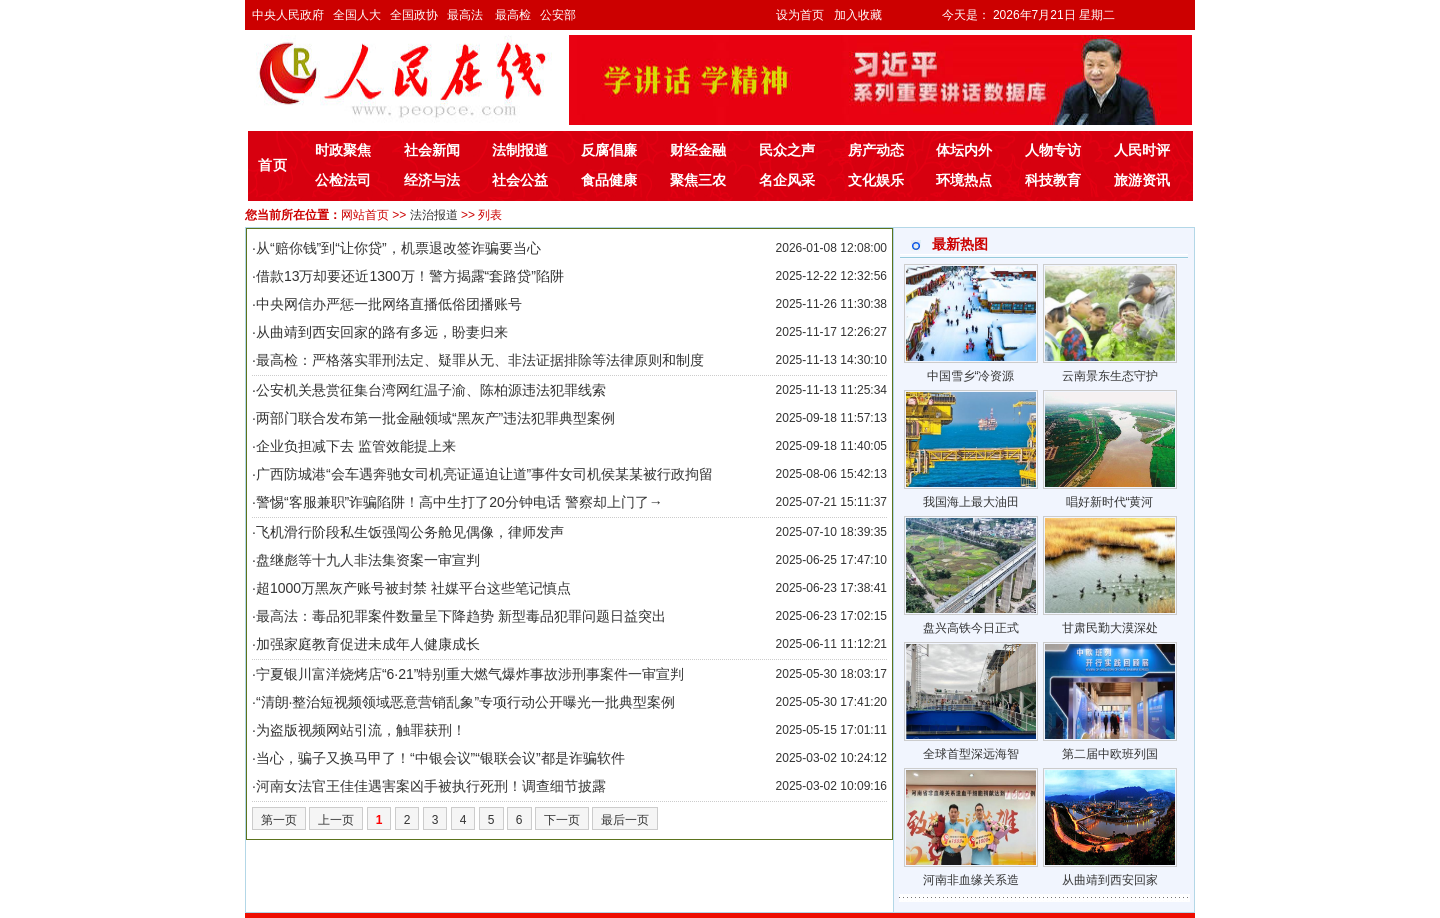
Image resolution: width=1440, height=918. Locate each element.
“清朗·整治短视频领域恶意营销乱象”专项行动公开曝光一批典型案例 (465, 702)
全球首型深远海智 (971, 754)
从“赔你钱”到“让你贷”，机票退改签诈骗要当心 (398, 248)
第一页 (279, 820)
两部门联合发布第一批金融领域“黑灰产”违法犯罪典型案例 (435, 418)
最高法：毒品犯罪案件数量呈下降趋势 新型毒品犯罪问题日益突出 (461, 616)
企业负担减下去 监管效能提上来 (356, 446)
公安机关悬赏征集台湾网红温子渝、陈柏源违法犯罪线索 (431, 390)
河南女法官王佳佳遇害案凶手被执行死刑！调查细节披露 (431, 786)
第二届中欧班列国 (1110, 754)
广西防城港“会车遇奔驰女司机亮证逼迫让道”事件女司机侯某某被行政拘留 (484, 474)
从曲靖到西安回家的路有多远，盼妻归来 (382, 332)
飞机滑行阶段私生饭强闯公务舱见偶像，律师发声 (410, 532)
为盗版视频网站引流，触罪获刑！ (361, 730)
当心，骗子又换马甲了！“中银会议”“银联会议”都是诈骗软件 (440, 758)
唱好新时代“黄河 (1110, 502)
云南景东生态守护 (1110, 376)
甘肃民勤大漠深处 (1110, 628)
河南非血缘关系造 (971, 880)
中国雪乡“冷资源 (971, 376)
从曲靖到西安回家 (1110, 880)
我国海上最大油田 (971, 502)
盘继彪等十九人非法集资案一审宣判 (368, 560)
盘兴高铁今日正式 (971, 628)
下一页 (562, 820)
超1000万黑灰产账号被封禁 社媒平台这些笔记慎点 (413, 588)
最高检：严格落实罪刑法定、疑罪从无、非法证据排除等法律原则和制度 (480, 360)
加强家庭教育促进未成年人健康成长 (368, 644)
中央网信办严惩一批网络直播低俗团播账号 (389, 304)
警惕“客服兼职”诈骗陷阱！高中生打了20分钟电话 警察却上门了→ (459, 502)
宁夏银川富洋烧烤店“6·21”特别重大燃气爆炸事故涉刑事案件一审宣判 (470, 674)
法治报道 (434, 215)
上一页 (336, 820)
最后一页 (625, 820)
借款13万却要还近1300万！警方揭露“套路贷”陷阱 (410, 276)
